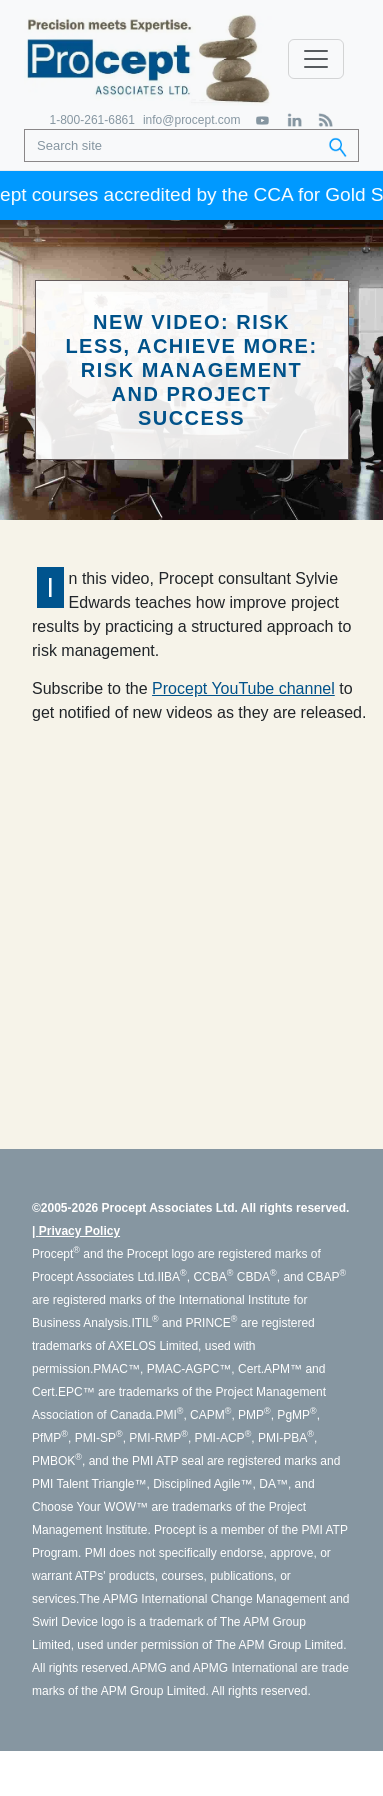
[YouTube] (263, 120)
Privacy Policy (79, 1231)
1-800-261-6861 (92, 120)
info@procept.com (192, 120)
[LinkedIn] (294, 120)
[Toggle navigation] (316, 59)
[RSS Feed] (325, 120)
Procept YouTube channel (243, 688)
